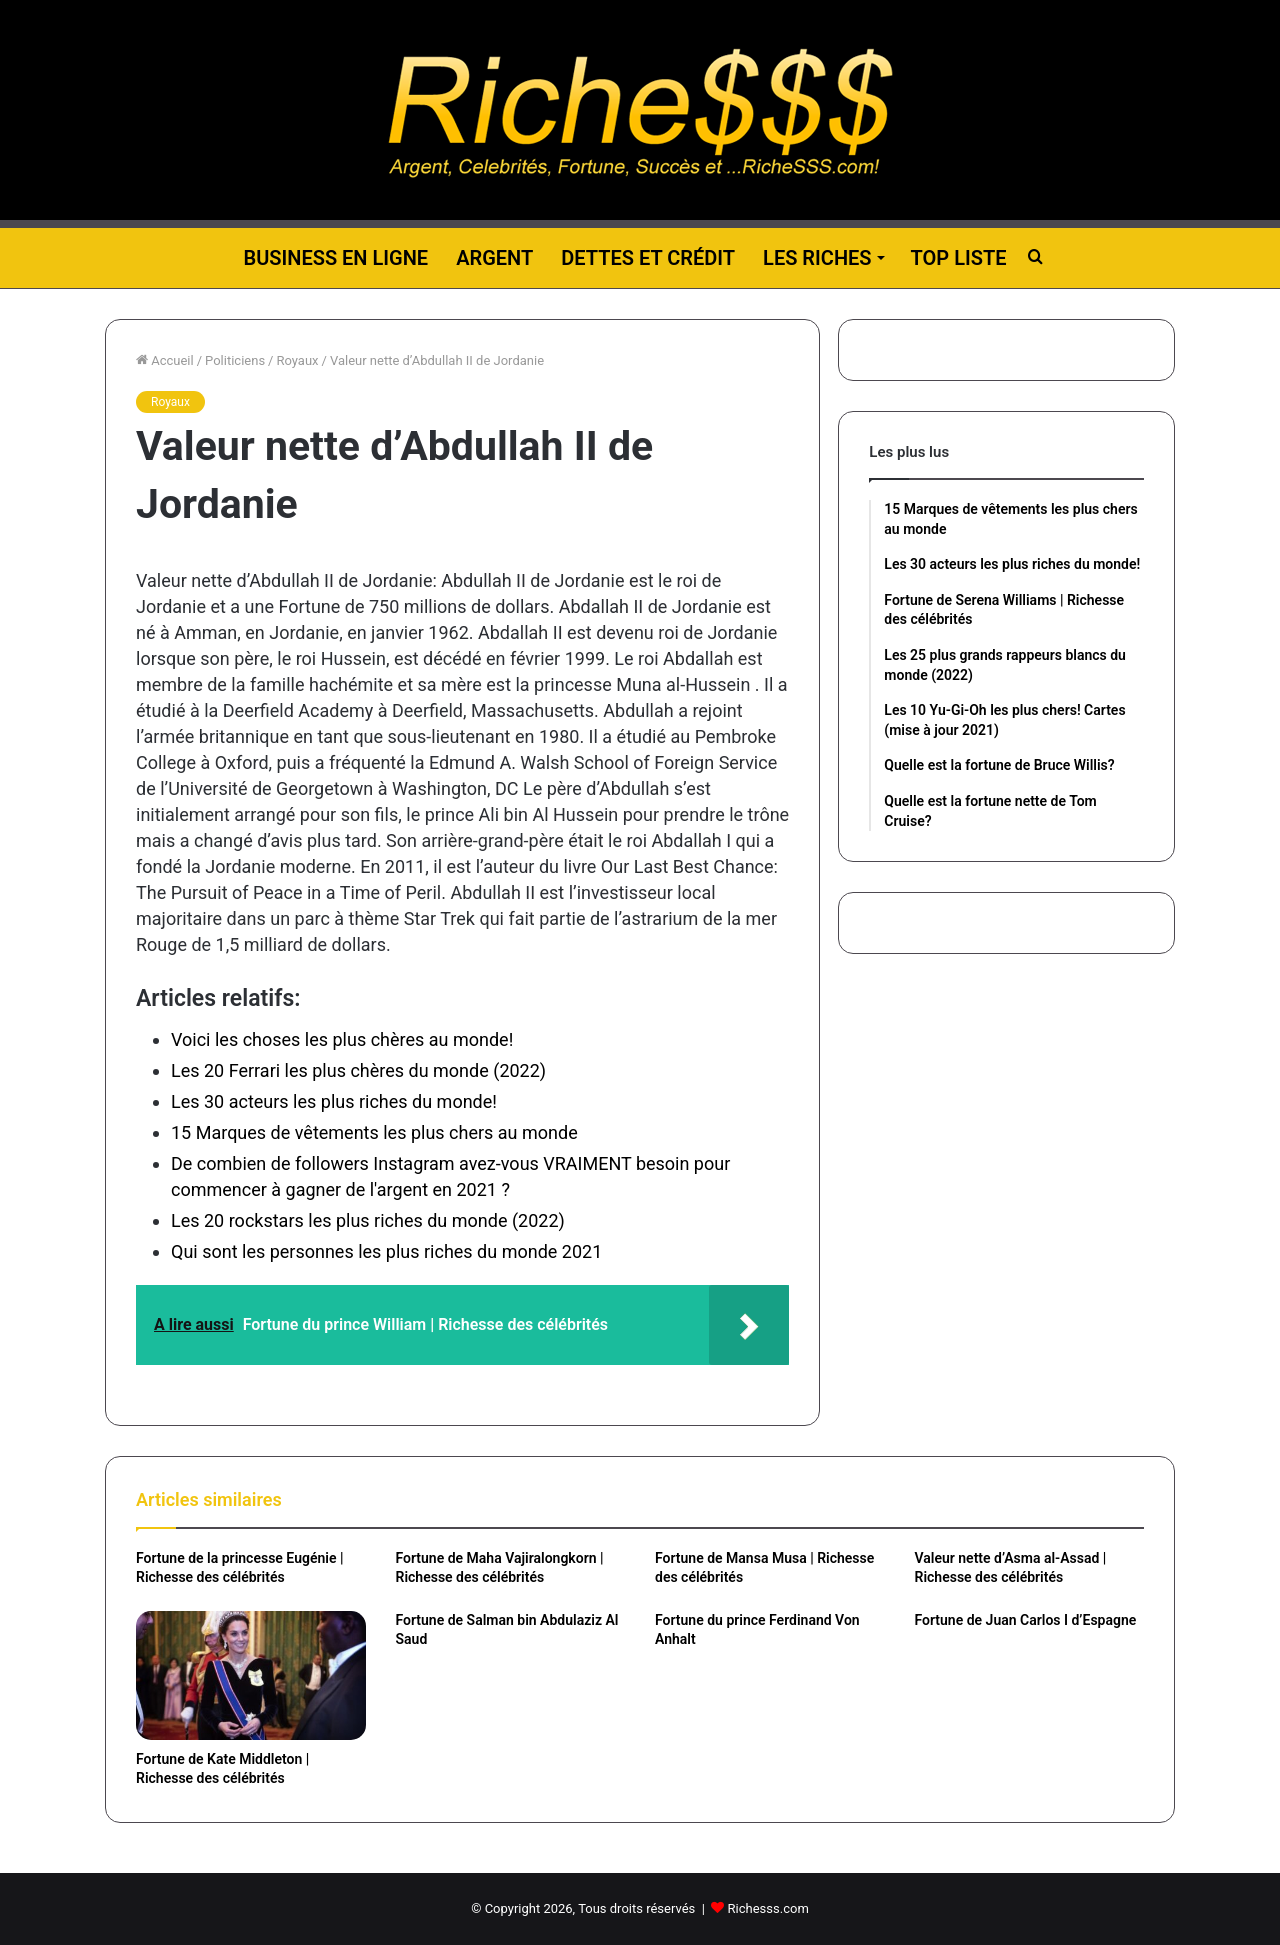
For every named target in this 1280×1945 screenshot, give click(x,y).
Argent (494, 258)
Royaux (297, 360)
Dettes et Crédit (648, 258)
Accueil (165, 360)
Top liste (959, 258)
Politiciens (235, 360)
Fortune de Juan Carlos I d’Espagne (1026, 1620)
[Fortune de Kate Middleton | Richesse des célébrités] (251, 1675)
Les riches (817, 258)
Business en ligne (335, 258)
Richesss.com (768, 1908)
